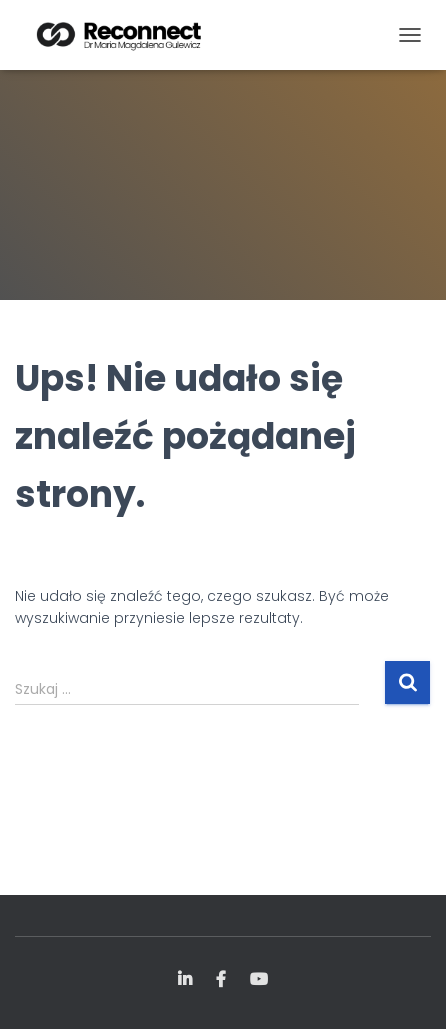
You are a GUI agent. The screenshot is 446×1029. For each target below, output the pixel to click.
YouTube (259, 980)
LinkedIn (185, 980)
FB (221, 980)
